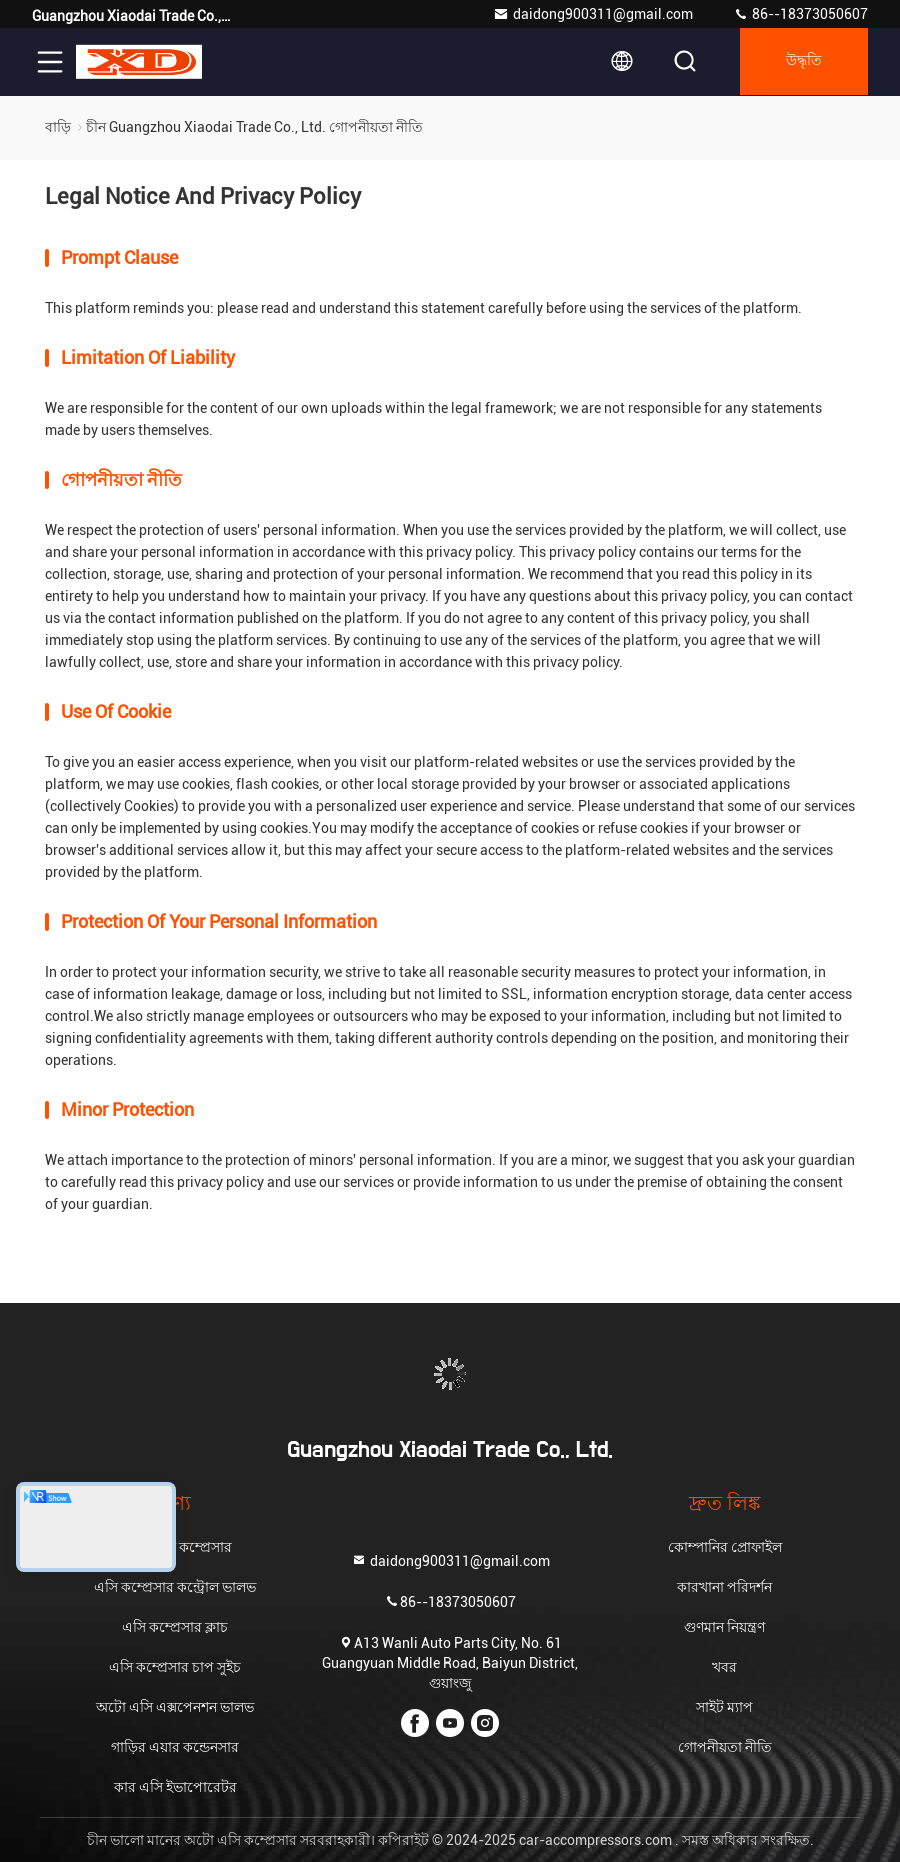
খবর (724, 1667)
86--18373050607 (800, 14)
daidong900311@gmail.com (593, 14)
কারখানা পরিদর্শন (724, 1587)
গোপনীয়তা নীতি (725, 1747)
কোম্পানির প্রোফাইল (725, 1547)
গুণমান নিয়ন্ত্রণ (724, 1627)
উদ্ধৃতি (802, 62)
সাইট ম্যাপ (724, 1707)
